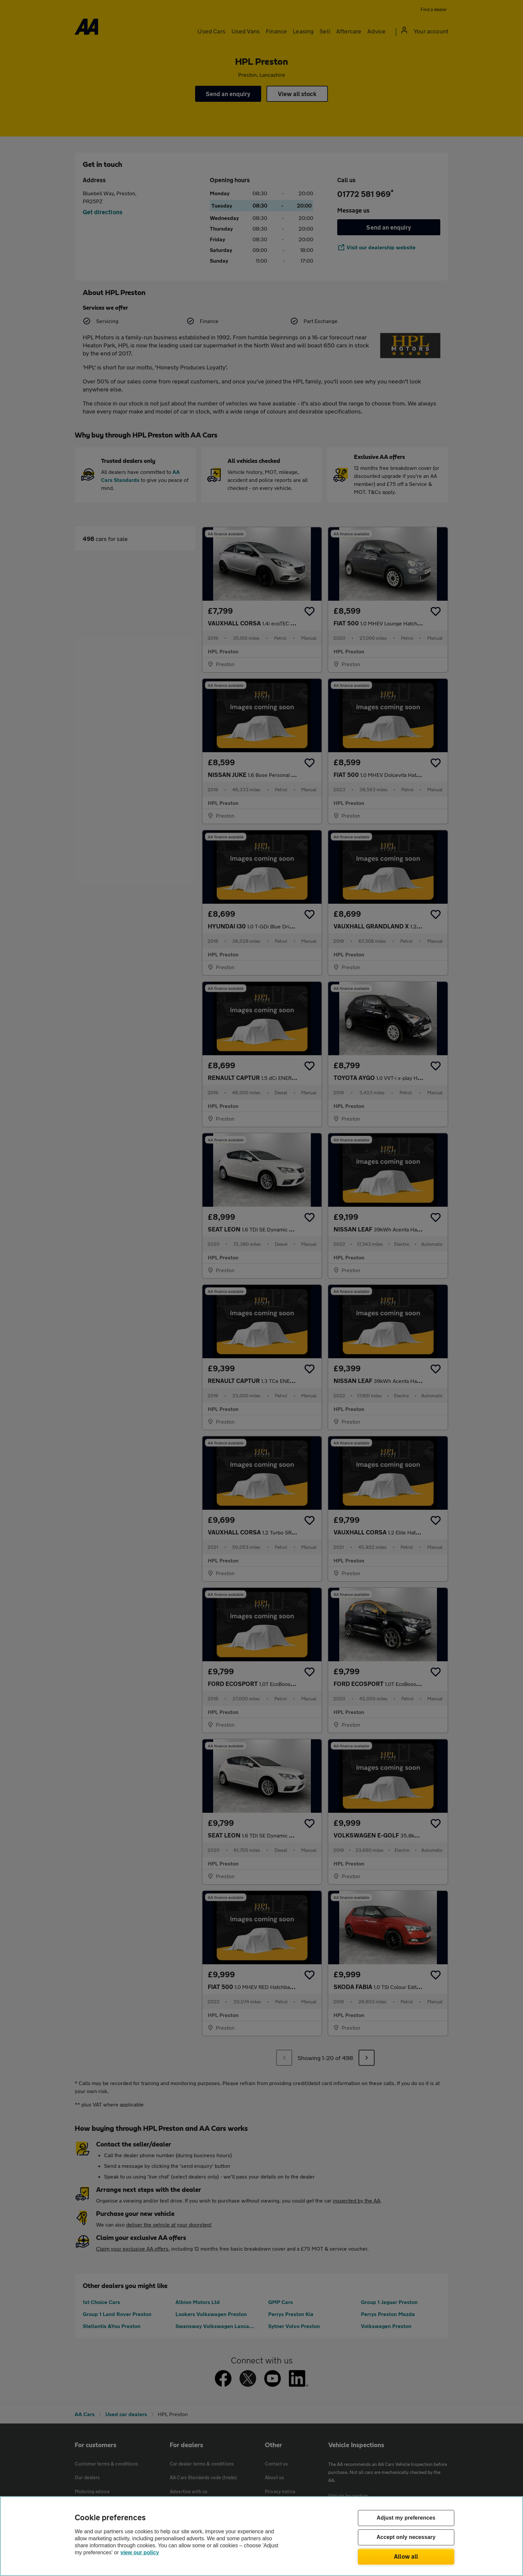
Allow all (406, 2556)
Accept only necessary (406, 2537)
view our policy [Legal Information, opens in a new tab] (139, 2552)
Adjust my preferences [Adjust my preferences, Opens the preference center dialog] (406, 2518)
